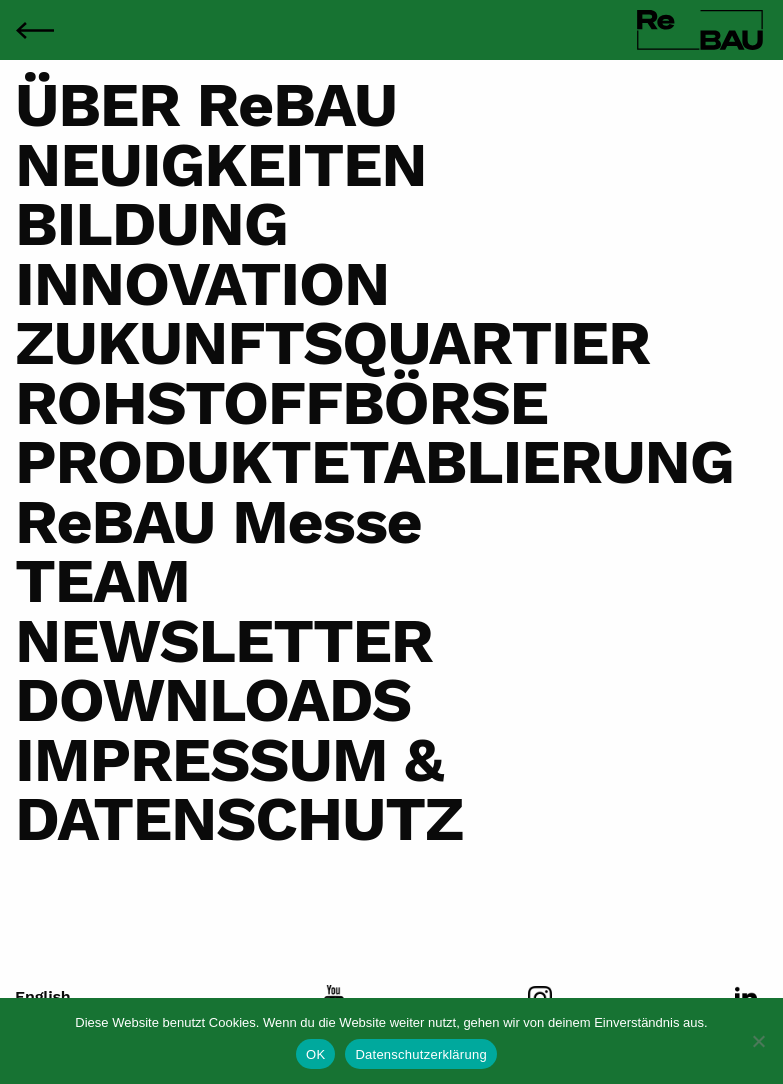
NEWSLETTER (224, 641)
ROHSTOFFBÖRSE (281, 403)
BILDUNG (151, 224)
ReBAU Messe (218, 522)
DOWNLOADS (213, 700)
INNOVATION (202, 284)
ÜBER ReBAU (206, 105)
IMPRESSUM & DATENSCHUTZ (239, 789)
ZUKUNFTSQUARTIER (332, 343)
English (43, 997)
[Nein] (758, 1041)
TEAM (102, 581)
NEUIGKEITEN (220, 165)
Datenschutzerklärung (420, 1054)
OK (315, 1054)
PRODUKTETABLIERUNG (374, 462)
